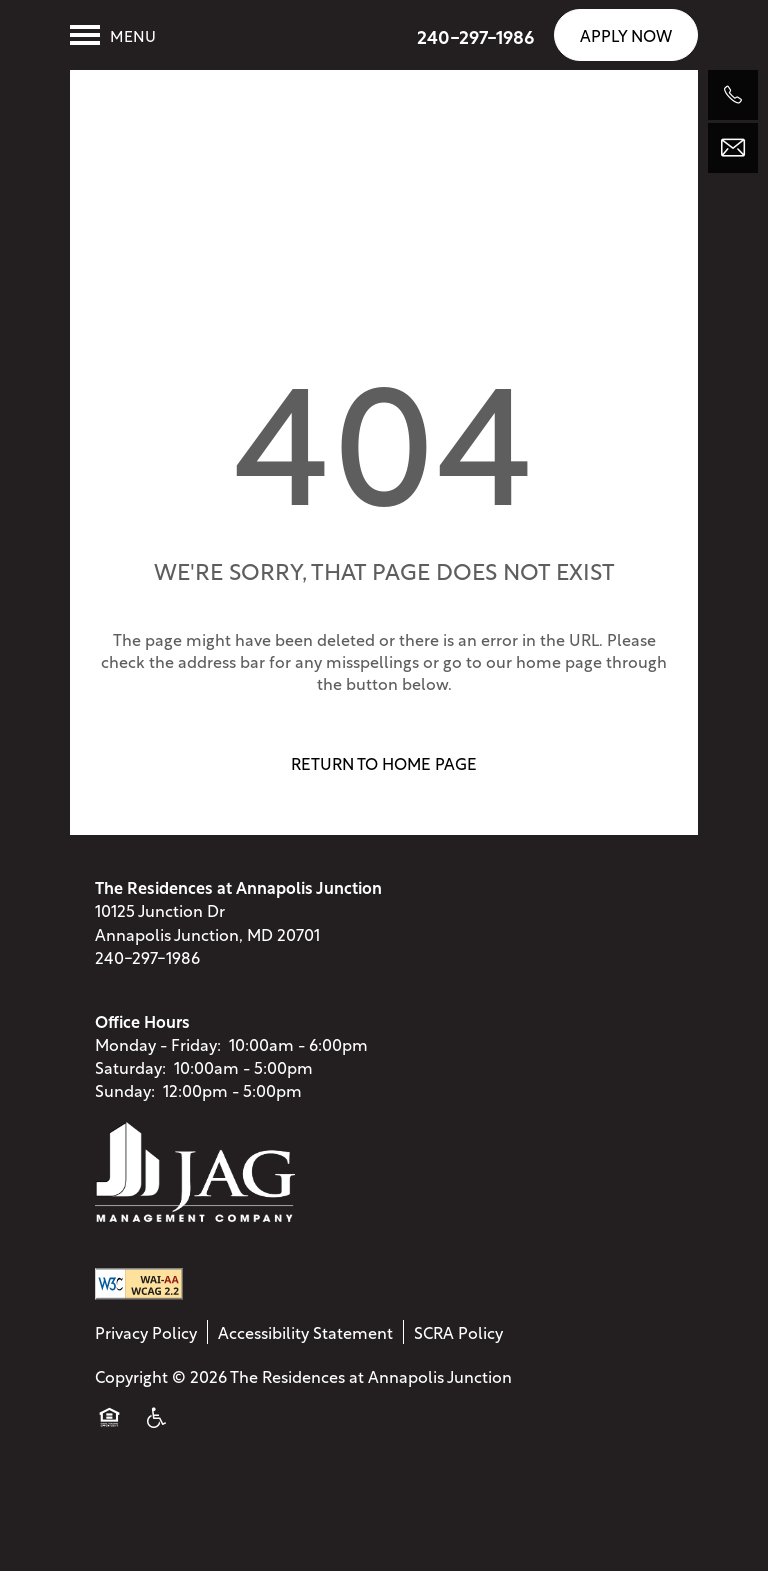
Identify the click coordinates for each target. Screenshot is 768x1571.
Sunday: (125, 1101)
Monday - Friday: (158, 1054)
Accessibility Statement (305, 1343)
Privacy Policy (146, 1343)
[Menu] (113, 35)
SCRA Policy (458, 1343)
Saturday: (130, 1078)
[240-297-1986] (733, 95)
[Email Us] (733, 148)
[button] (626, 34)
